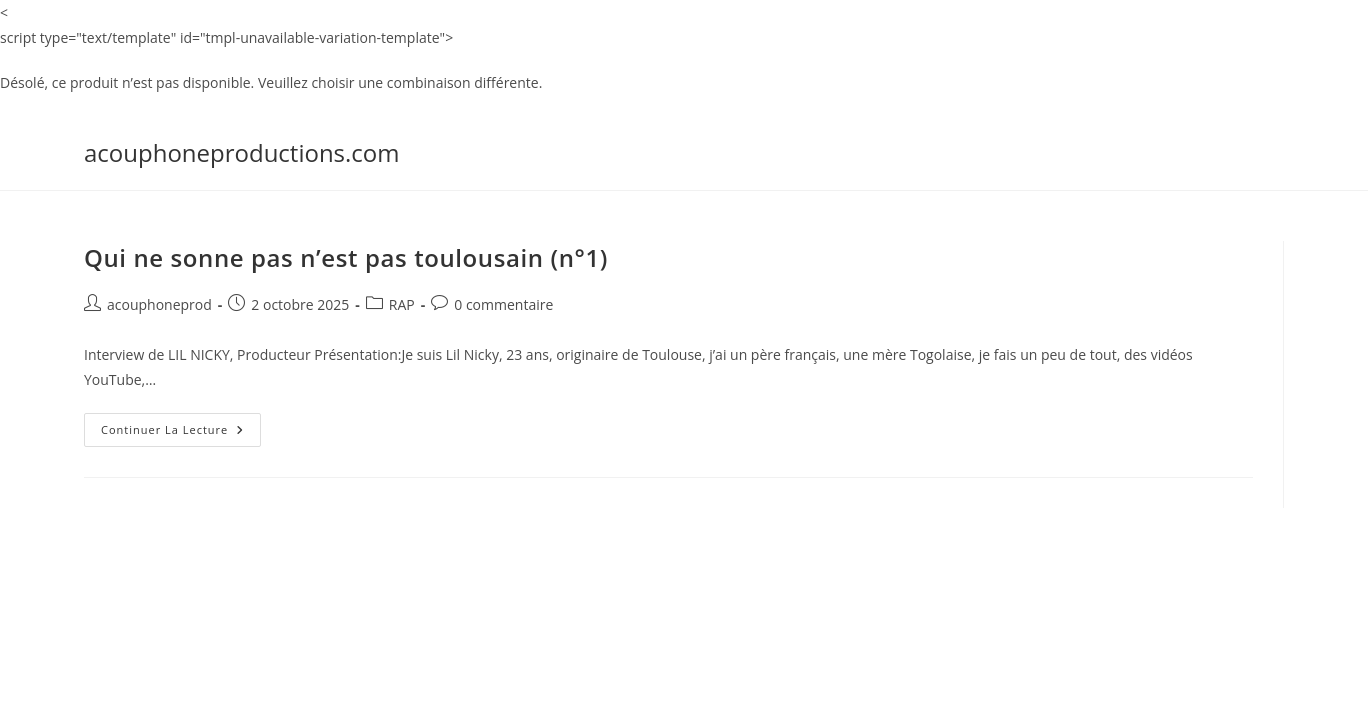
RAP (402, 304)
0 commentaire (503, 304)
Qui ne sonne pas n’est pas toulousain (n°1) (346, 257)
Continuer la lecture (181, 425)
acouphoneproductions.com (242, 152)
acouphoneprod (159, 304)
